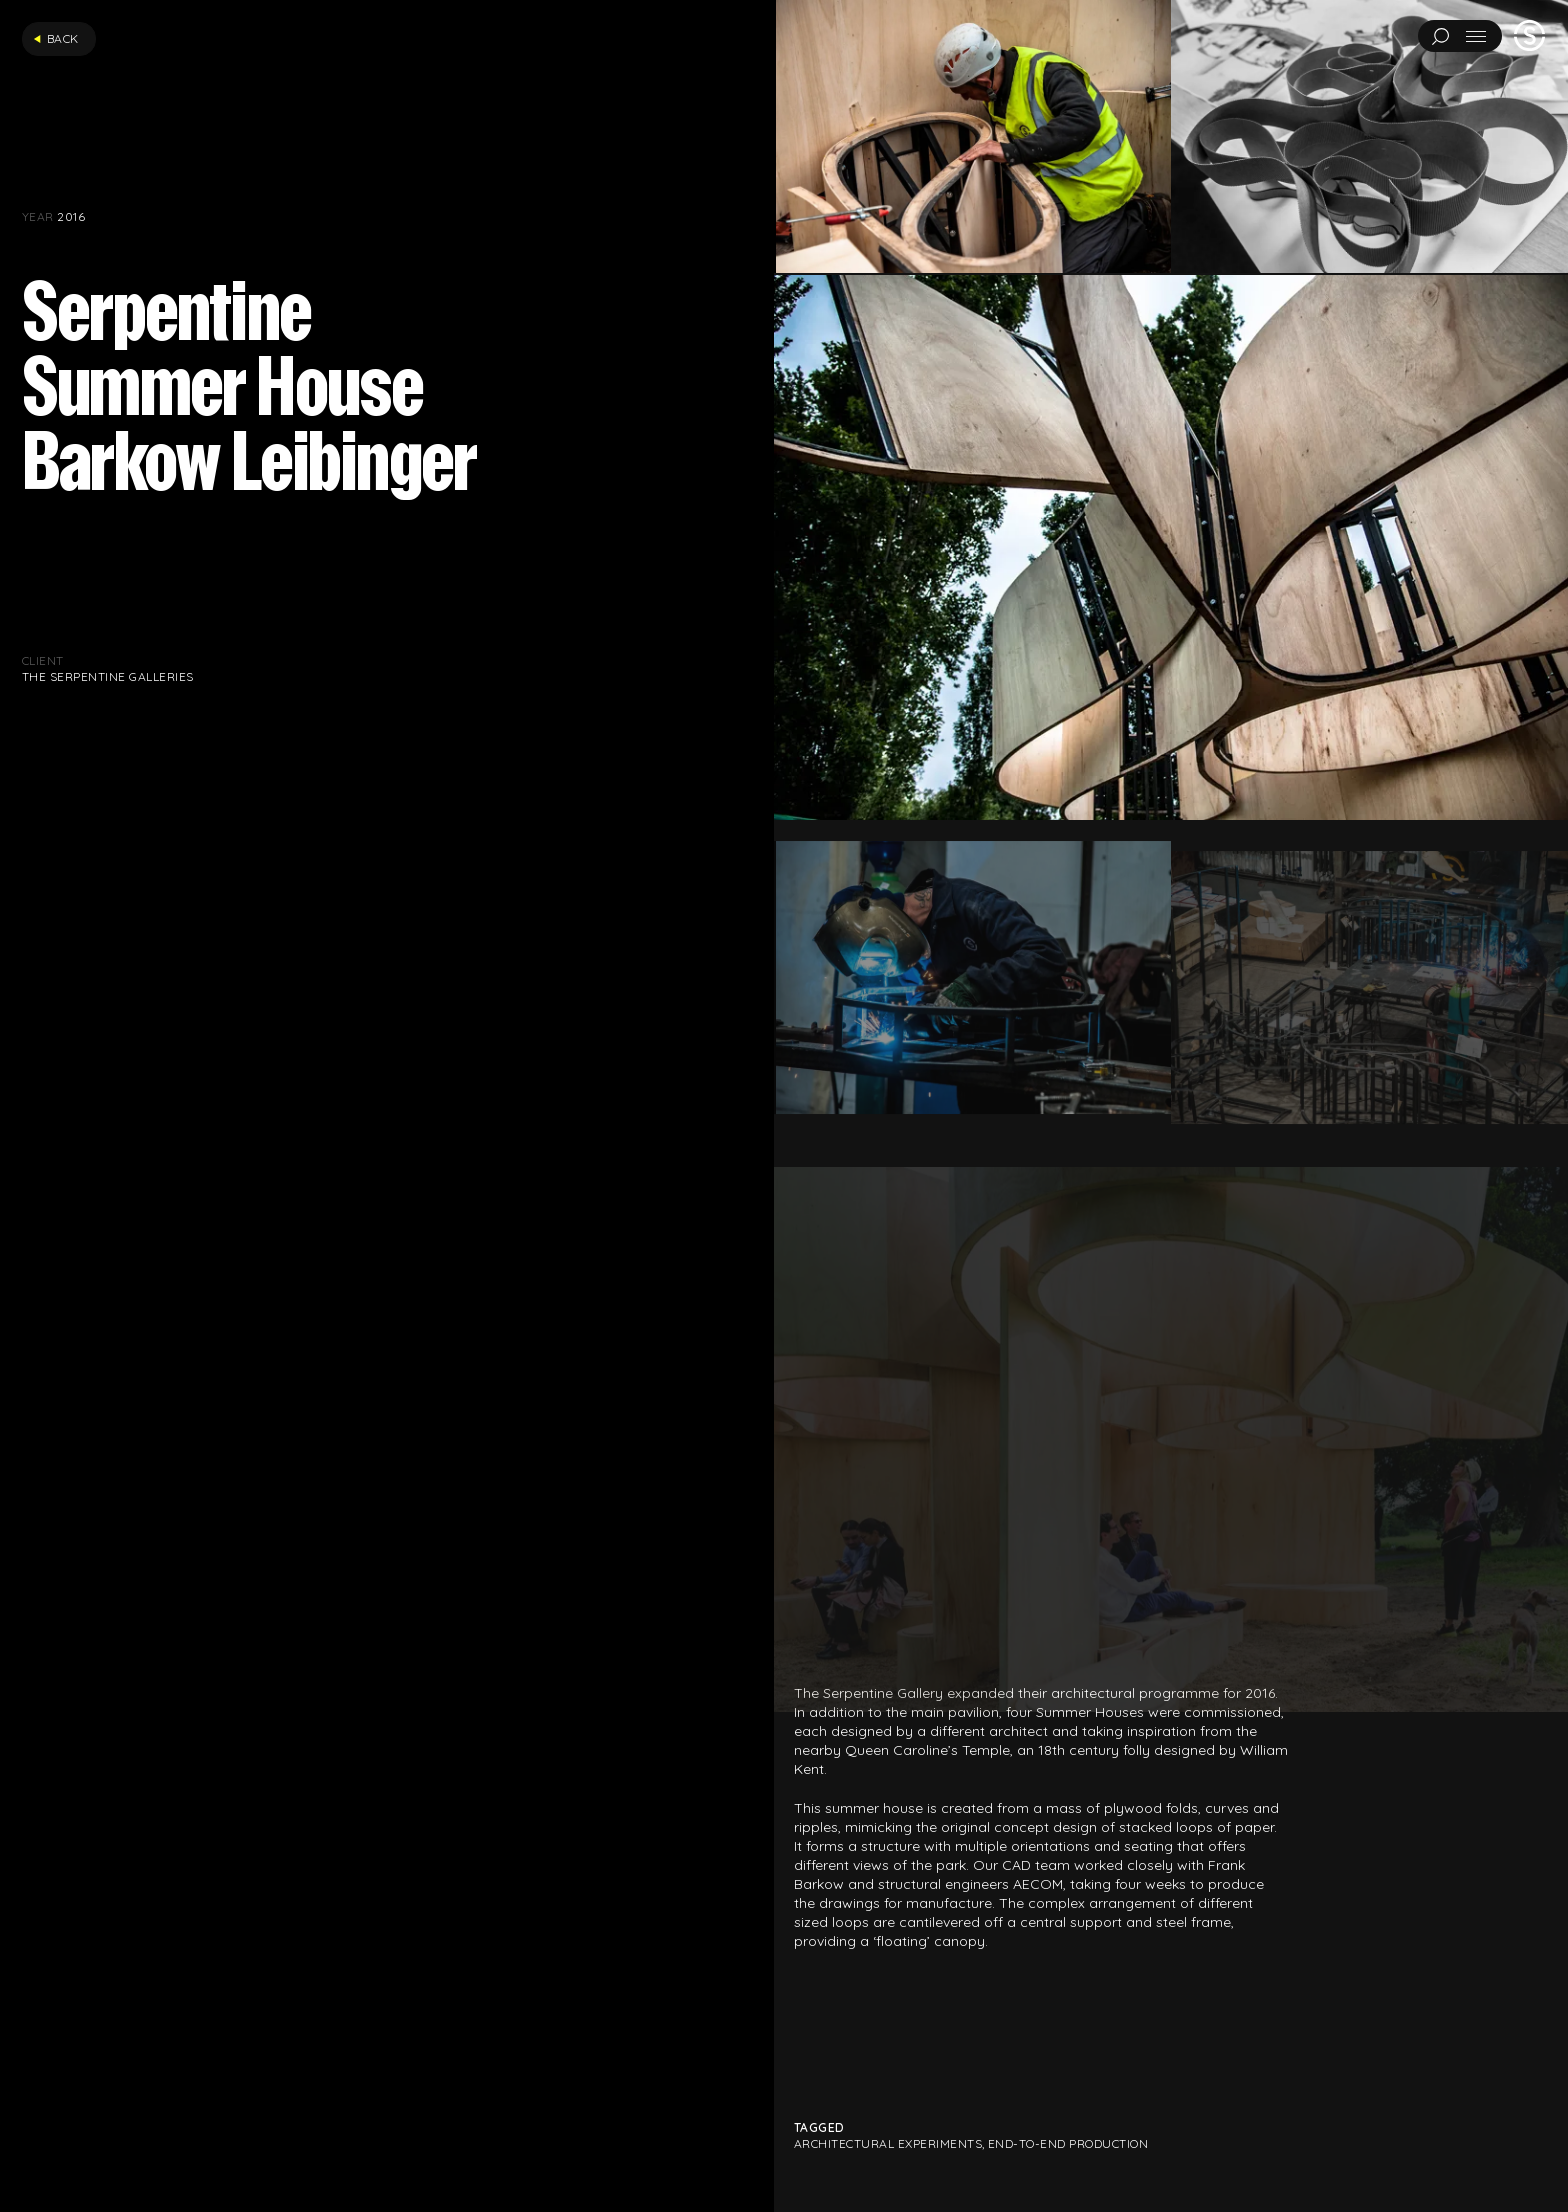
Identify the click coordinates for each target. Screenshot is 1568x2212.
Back (56, 38)
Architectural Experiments (888, 2143)
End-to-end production (1068, 2143)
